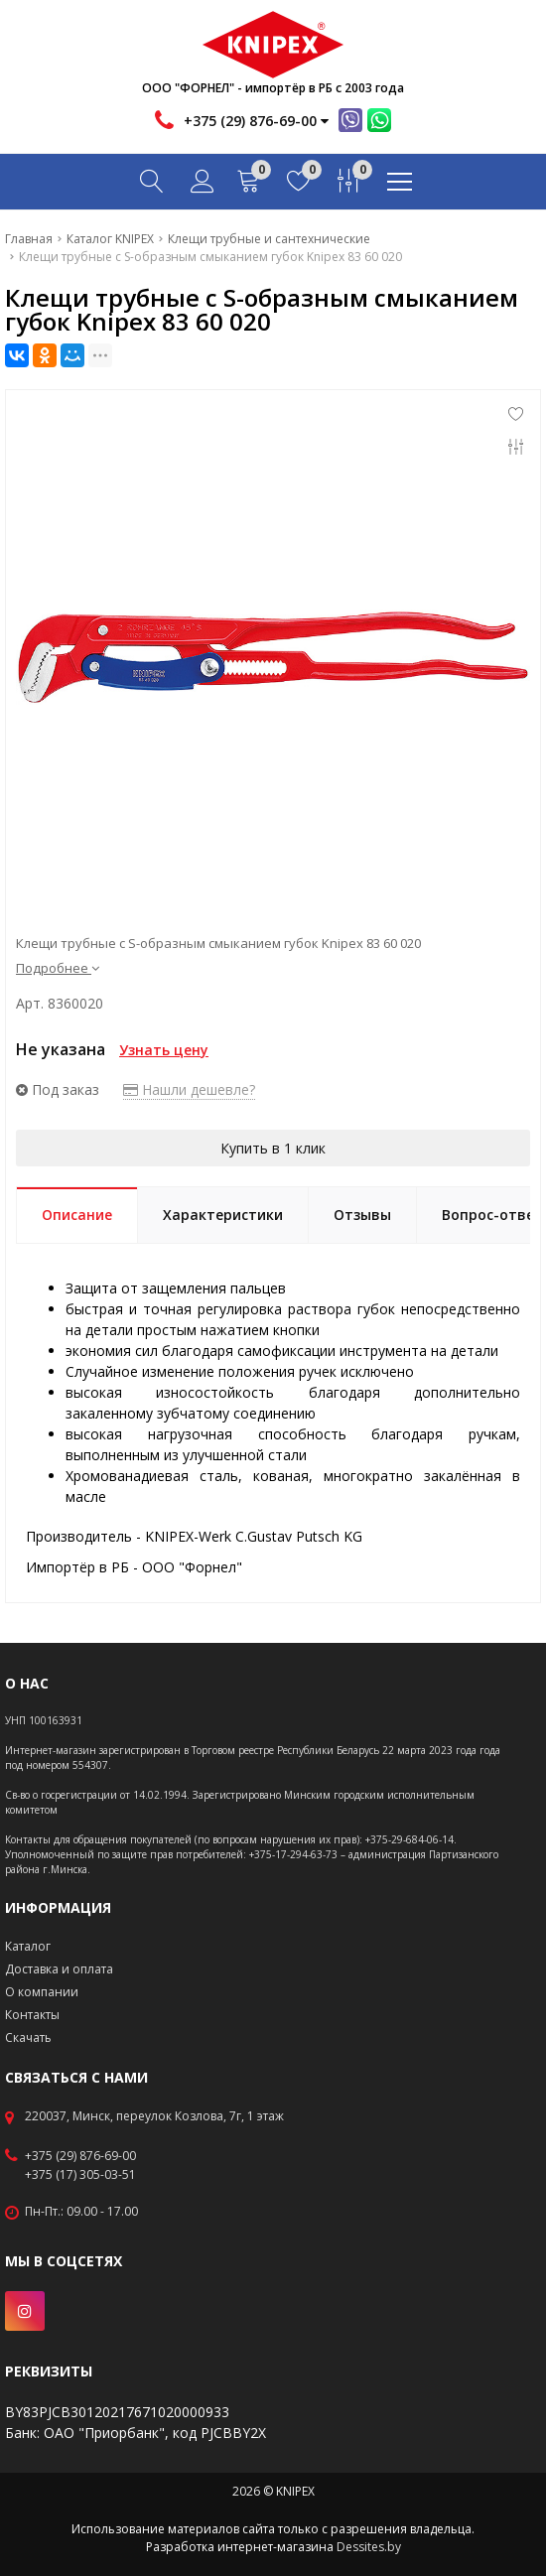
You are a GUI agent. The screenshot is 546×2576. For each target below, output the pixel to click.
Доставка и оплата (59, 1969)
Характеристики (223, 1214)
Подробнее (57, 968)
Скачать (28, 2037)
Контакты (32, 2014)
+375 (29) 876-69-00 (80, 2156)
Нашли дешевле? (189, 1089)
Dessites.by (369, 2546)
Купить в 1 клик (273, 1148)
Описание (77, 1214)
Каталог (28, 1946)
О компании (41, 1991)
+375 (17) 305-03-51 (80, 2175)
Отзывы (362, 1214)
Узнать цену (163, 1049)
